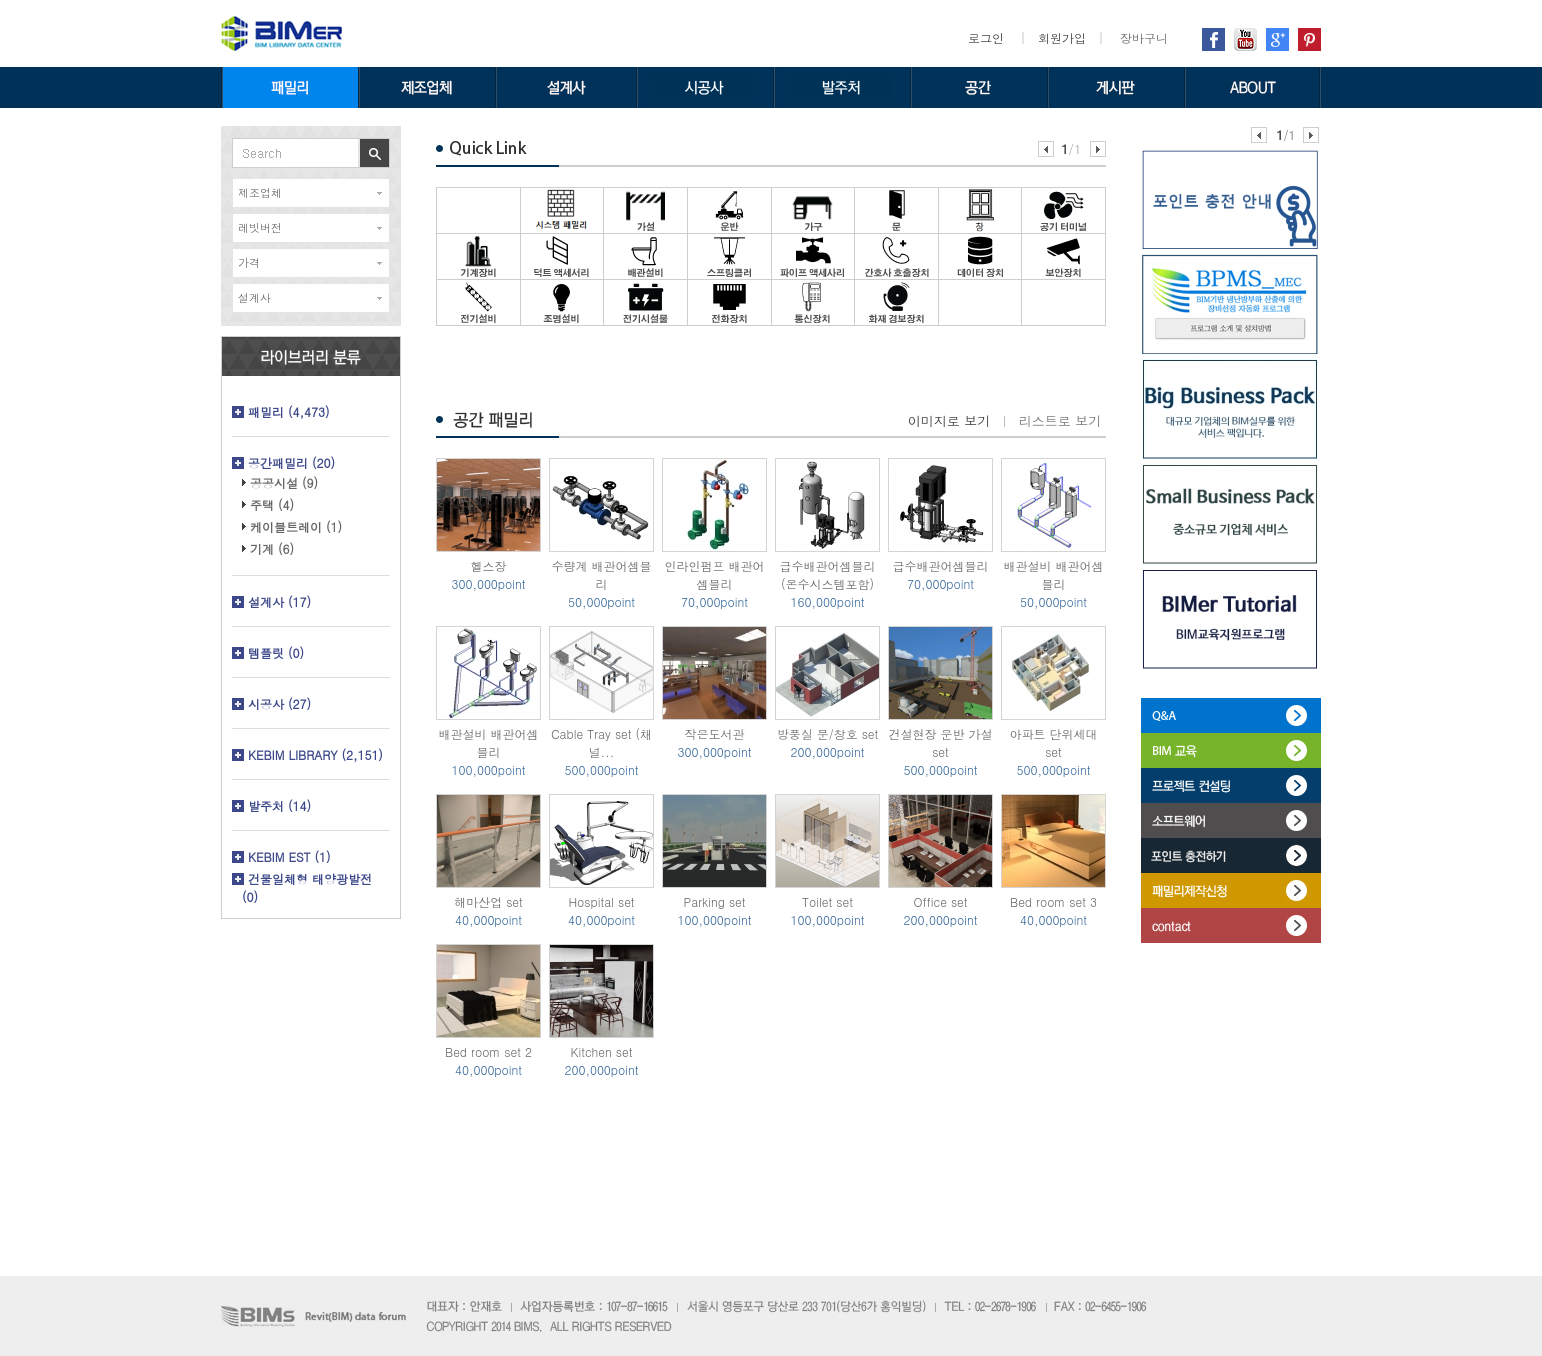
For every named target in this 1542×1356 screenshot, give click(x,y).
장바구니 (1144, 37)
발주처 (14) (279, 805)
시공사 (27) (279, 703)
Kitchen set (602, 1051)
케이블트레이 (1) (296, 526)
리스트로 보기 (1060, 420)
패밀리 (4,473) (289, 411)
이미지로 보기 (949, 420)
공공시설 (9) (284, 482)
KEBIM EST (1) (289, 856)
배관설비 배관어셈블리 (1053, 574)
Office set (940, 901)
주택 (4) (272, 504)
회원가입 (1062, 37)
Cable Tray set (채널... (601, 742)
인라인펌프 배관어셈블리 (714, 574)
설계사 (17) (279, 601)
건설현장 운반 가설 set (940, 742)
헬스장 (489, 565)
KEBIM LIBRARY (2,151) (315, 754)
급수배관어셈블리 (941, 565)
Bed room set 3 (1053, 901)
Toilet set (827, 901)
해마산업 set (488, 901)
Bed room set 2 (488, 1051)
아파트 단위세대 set (1053, 742)
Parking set (714, 901)
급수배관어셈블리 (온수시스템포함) (828, 574)
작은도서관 (715, 733)
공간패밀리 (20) (291, 462)
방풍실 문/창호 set (828, 733)
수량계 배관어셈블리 (601, 574)
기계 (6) (272, 548)
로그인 (986, 37)
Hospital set (601, 901)
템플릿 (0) (276, 652)
